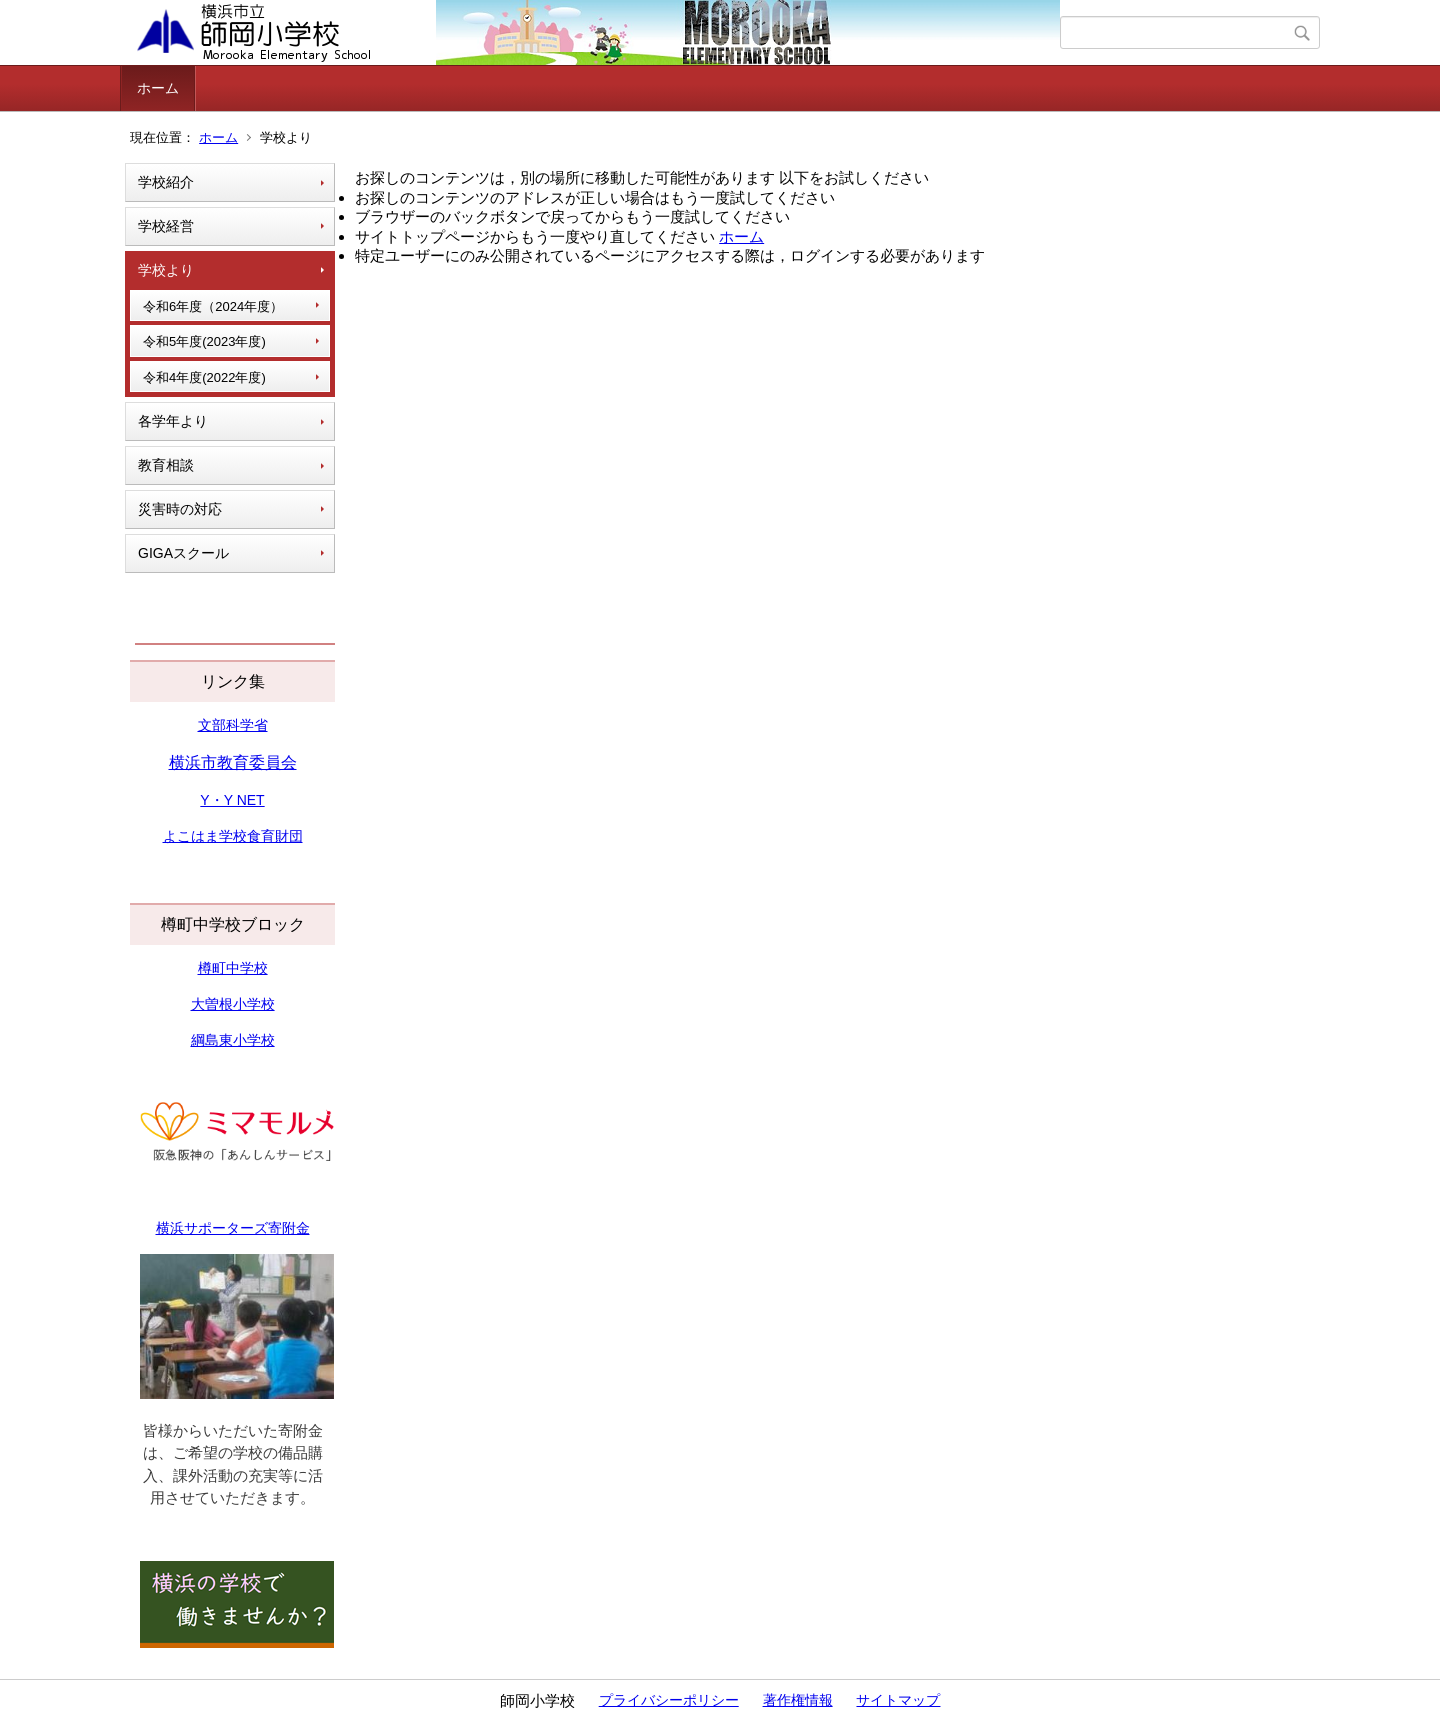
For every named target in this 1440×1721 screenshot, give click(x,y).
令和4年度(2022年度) (204, 377)
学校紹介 (166, 182)
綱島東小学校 (233, 1040)
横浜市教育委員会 (233, 762)
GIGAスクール (183, 553)
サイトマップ (898, 1700)
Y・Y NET (232, 800)
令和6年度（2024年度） (213, 306)
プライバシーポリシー (669, 1700)
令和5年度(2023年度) (204, 341)
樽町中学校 (233, 968)
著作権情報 (798, 1700)
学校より (166, 270)
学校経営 (166, 226)
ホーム (158, 88)
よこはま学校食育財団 (233, 836)
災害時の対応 (180, 509)
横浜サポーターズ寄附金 (233, 1228)
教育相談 (166, 465)
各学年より (173, 421)
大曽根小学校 (233, 1004)
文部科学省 (233, 725)
